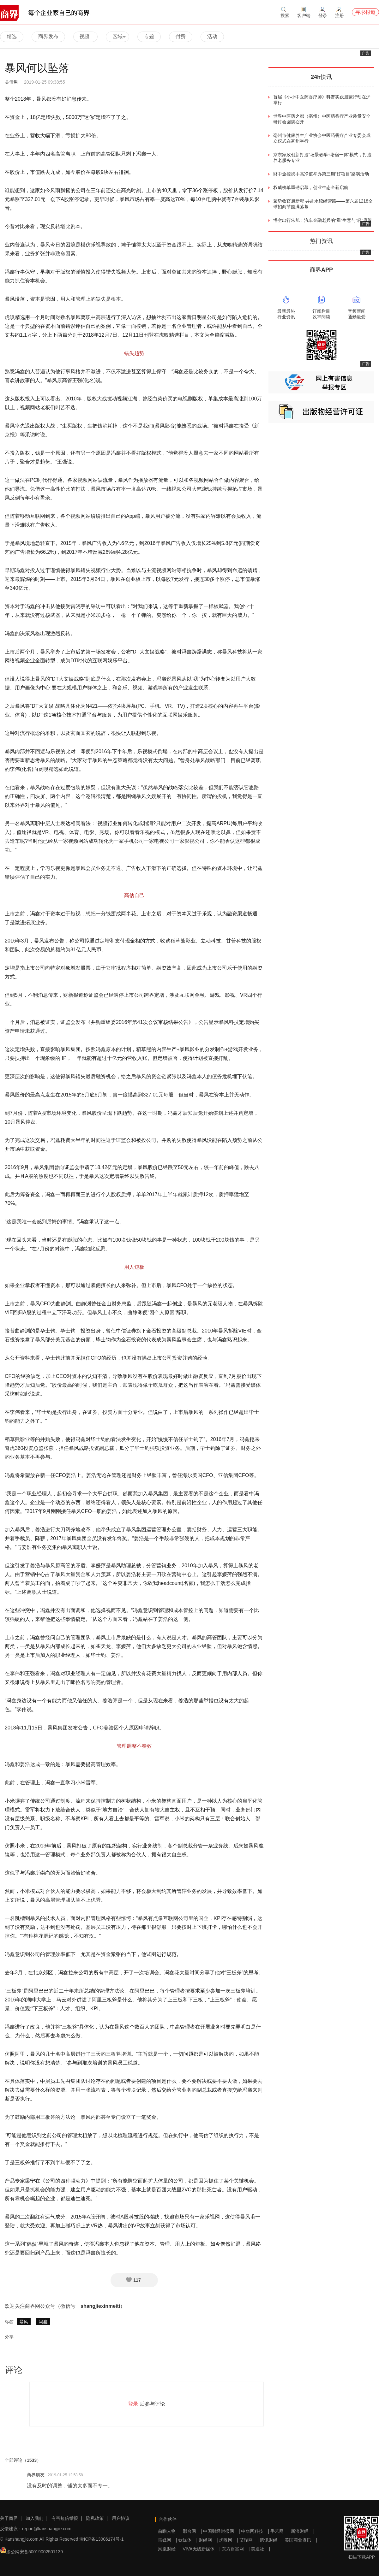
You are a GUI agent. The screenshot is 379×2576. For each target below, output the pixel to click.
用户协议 (120, 2518)
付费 (181, 36)
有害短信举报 (64, 2518)
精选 (12, 36)
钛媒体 (185, 2540)
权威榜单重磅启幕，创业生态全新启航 (310, 187)
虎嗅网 (225, 2540)
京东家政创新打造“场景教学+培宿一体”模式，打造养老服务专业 (322, 157)
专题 (149, 36)
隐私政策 (95, 2518)
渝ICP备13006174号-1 (102, 2539)
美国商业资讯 (298, 2540)
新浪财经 (300, 2531)
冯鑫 (43, 2321)
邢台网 (189, 2531)
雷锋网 (164, 2540)
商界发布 (48, 36)
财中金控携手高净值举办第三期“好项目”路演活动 (321, 173)
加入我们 (35, 2518)
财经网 (205, 2540)
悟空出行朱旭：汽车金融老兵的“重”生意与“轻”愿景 (322, 220)
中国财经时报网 (218, 2531)
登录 (133, 2404)
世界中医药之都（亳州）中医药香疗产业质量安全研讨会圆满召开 (321, 119)
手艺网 (277, 2531)
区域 (119, 36)
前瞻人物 (167, 2531)
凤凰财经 (167, 2548)
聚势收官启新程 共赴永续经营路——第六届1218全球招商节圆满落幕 (323, 203)
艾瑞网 (246, 2540)
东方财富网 (233, 2548)
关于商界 (9, 2518)
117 (133, 2280)
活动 (212, 36)
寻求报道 (365, 12)
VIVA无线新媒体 (199, 2548)
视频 (84, 36)
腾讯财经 (269, 2540)
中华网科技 (252, 2531)
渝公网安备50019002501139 (34, 2551)
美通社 (257, 2548)
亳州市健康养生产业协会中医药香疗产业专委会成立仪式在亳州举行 (321, 138)
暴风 (23, 2321)
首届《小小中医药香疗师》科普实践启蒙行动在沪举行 (321, 99)
